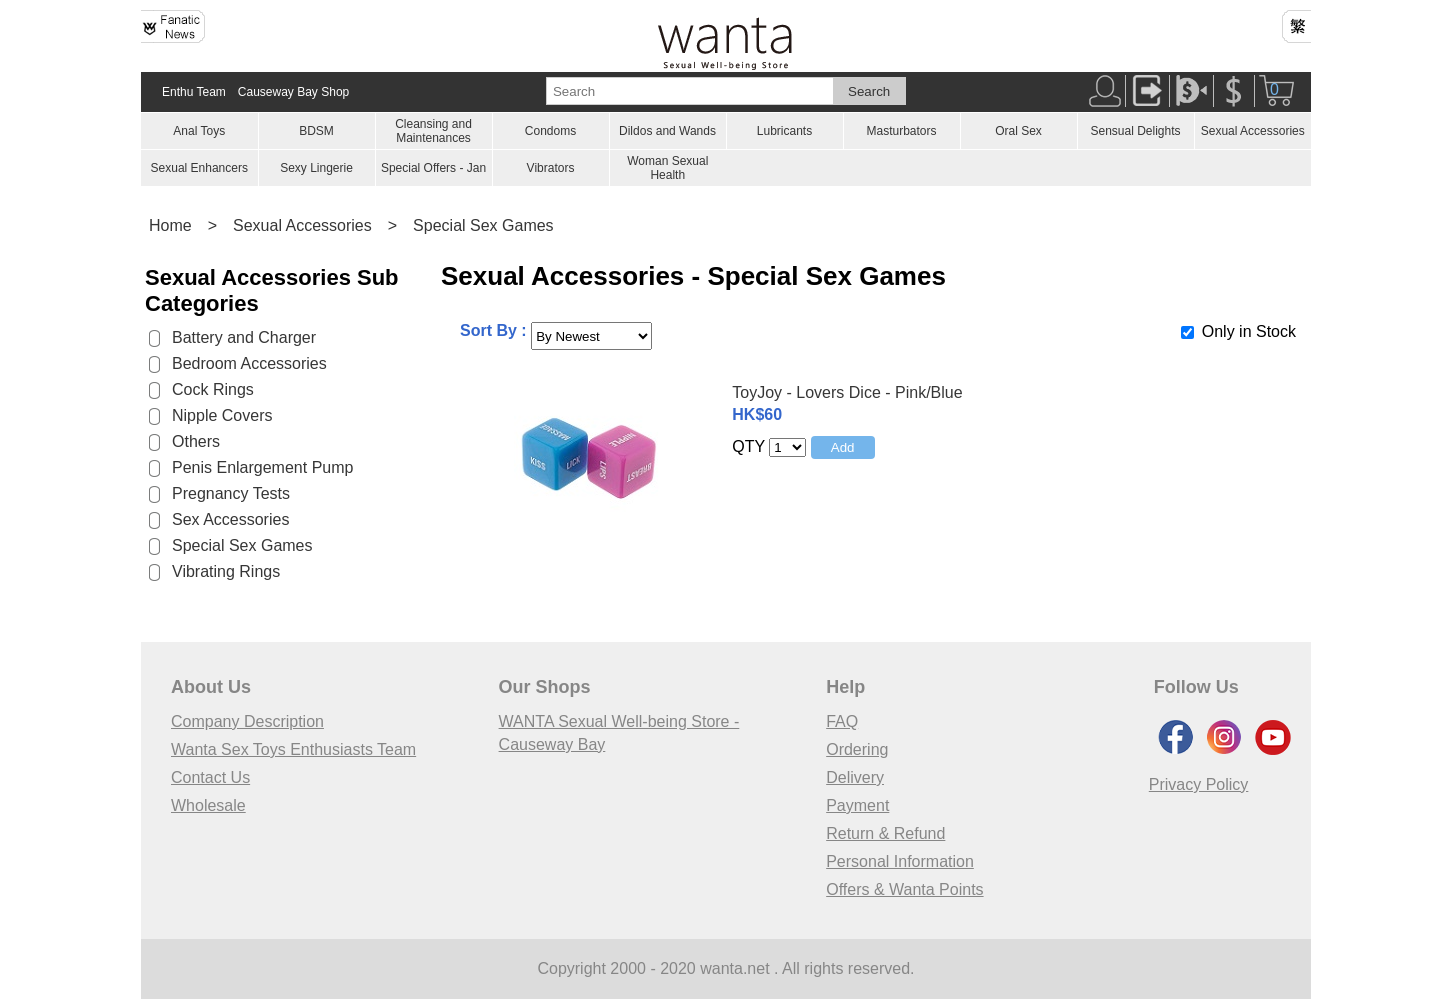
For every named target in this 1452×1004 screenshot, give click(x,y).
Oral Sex (1018, 131)
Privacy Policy (1199, 784)
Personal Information (900, 861)
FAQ (842, 721)
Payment (857, 805)
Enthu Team (194, 92)
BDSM (316, 131)
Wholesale (208, 805)
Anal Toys (199, 131)
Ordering (857, 749)
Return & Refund (885, 833)
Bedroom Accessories (249, 363)
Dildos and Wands (667, 131)
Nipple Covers (222, 415)
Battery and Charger (244, 337)
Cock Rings (213, 389)
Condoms (550, 131)
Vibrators (551, 168)
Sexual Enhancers (199, 168)
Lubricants (784, 131)
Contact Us (210, 777)
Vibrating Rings (226, 571)
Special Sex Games (483, 225)
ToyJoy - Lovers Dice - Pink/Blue (847, 392)
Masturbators (901, 131)
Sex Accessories (230, 519)
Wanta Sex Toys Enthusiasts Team (293, 749)
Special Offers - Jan (433, 168)
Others (196, 441)
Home (170, 225)
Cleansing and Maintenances (433, 131)
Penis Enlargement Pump (262, 467)
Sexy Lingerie (316, 168)
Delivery (855, 777)
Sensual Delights (1135, 131)
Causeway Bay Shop (293, 92)
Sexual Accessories (1253, 131)
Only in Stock (1249, 331)
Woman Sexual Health (667, 168)
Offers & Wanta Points (904, 889)
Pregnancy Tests (231, 493)
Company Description (247, 721)
